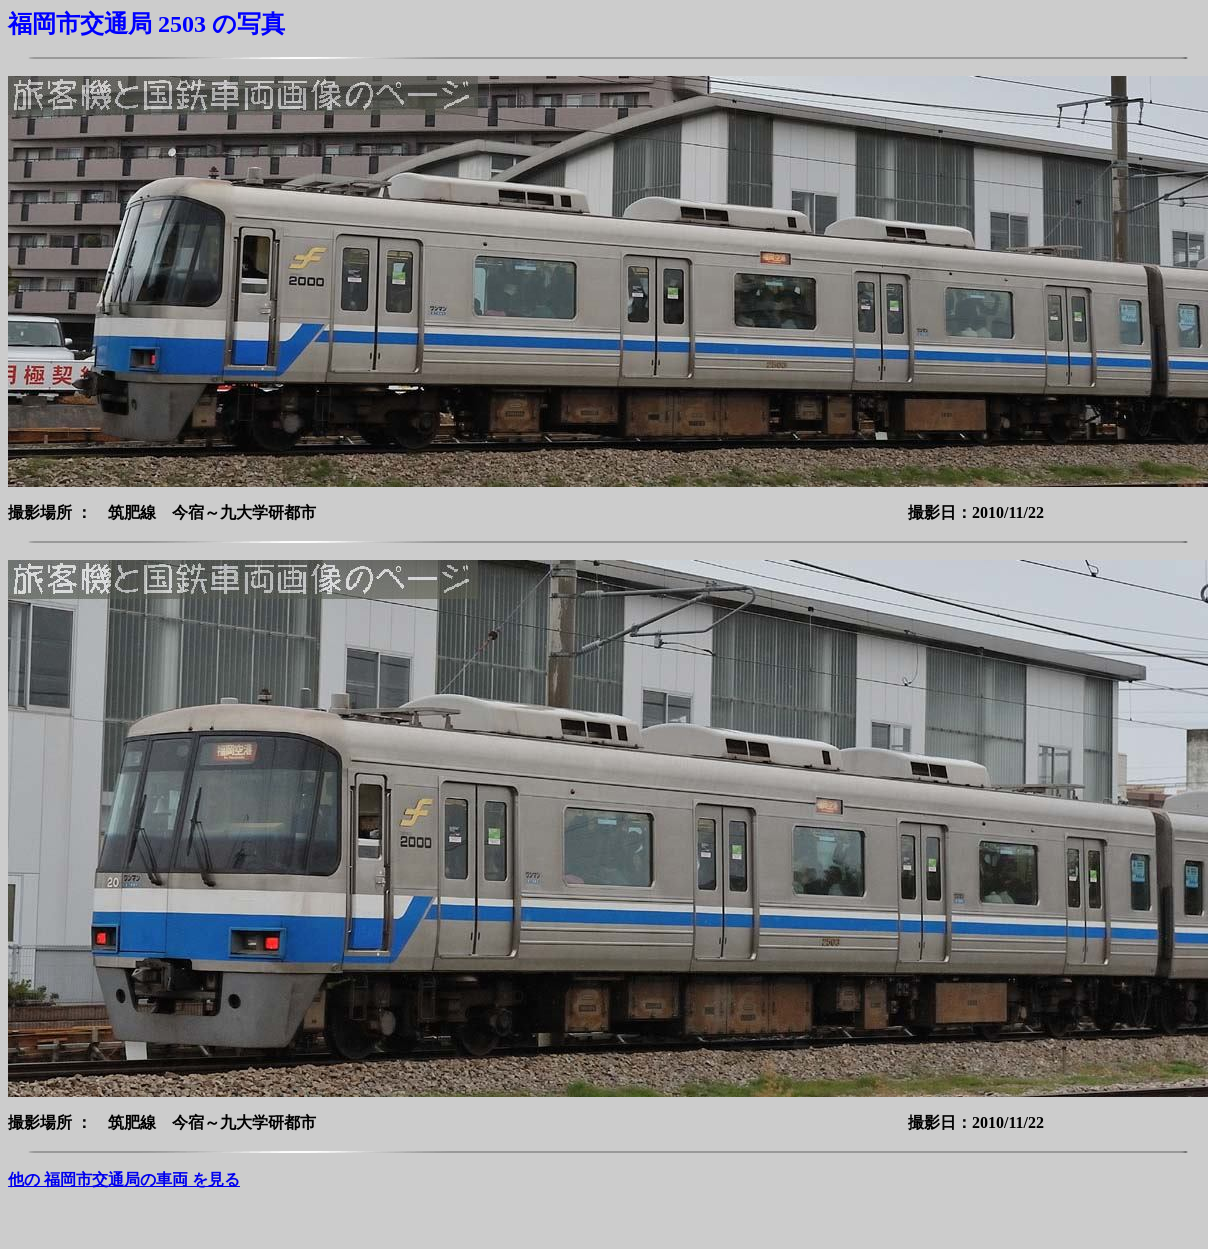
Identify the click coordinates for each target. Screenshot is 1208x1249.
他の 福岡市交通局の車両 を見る (124, 1179)
